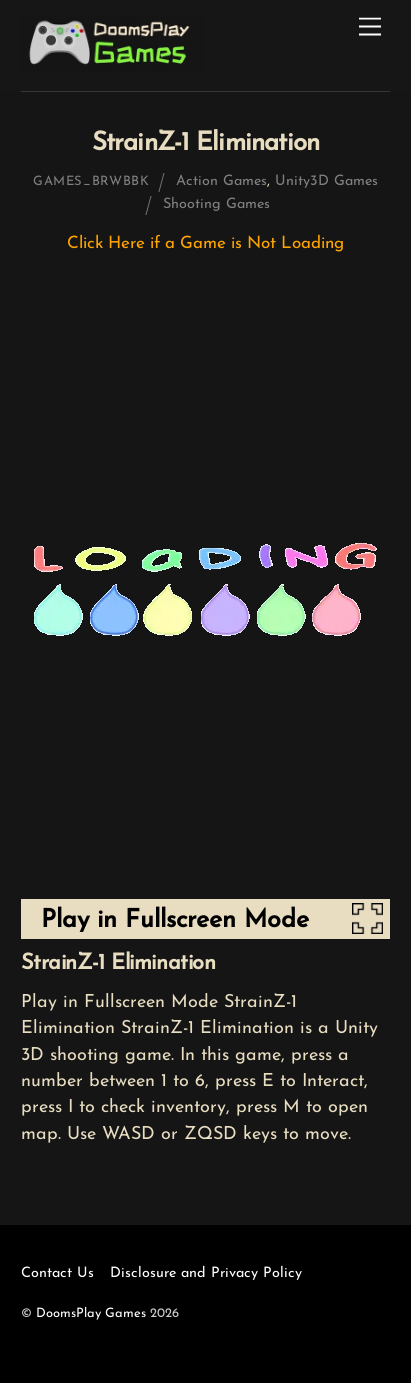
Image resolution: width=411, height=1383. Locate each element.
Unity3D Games (326, 181)
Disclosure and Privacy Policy (206, 1273)
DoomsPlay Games (91, 1313)
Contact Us (57, 1273)
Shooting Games (216, 204)
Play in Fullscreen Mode (175, 920)
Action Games (221, 181)
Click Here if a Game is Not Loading (205, 243)
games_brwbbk (91, 181)
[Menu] (370, 27)
